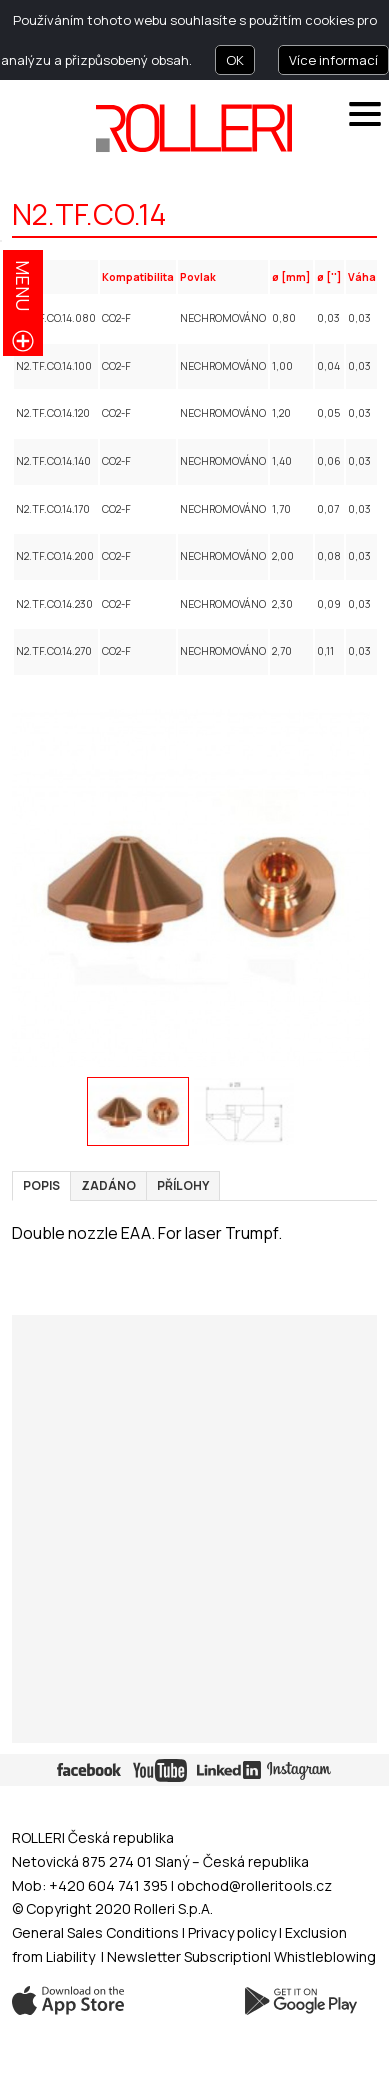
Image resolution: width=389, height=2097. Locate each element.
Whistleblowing (325, 1956)
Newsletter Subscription (187, 1956)
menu (23, 285)
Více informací (333, 60)
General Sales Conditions (95, 1932)
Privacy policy (233, 1932)
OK (235, 60)
